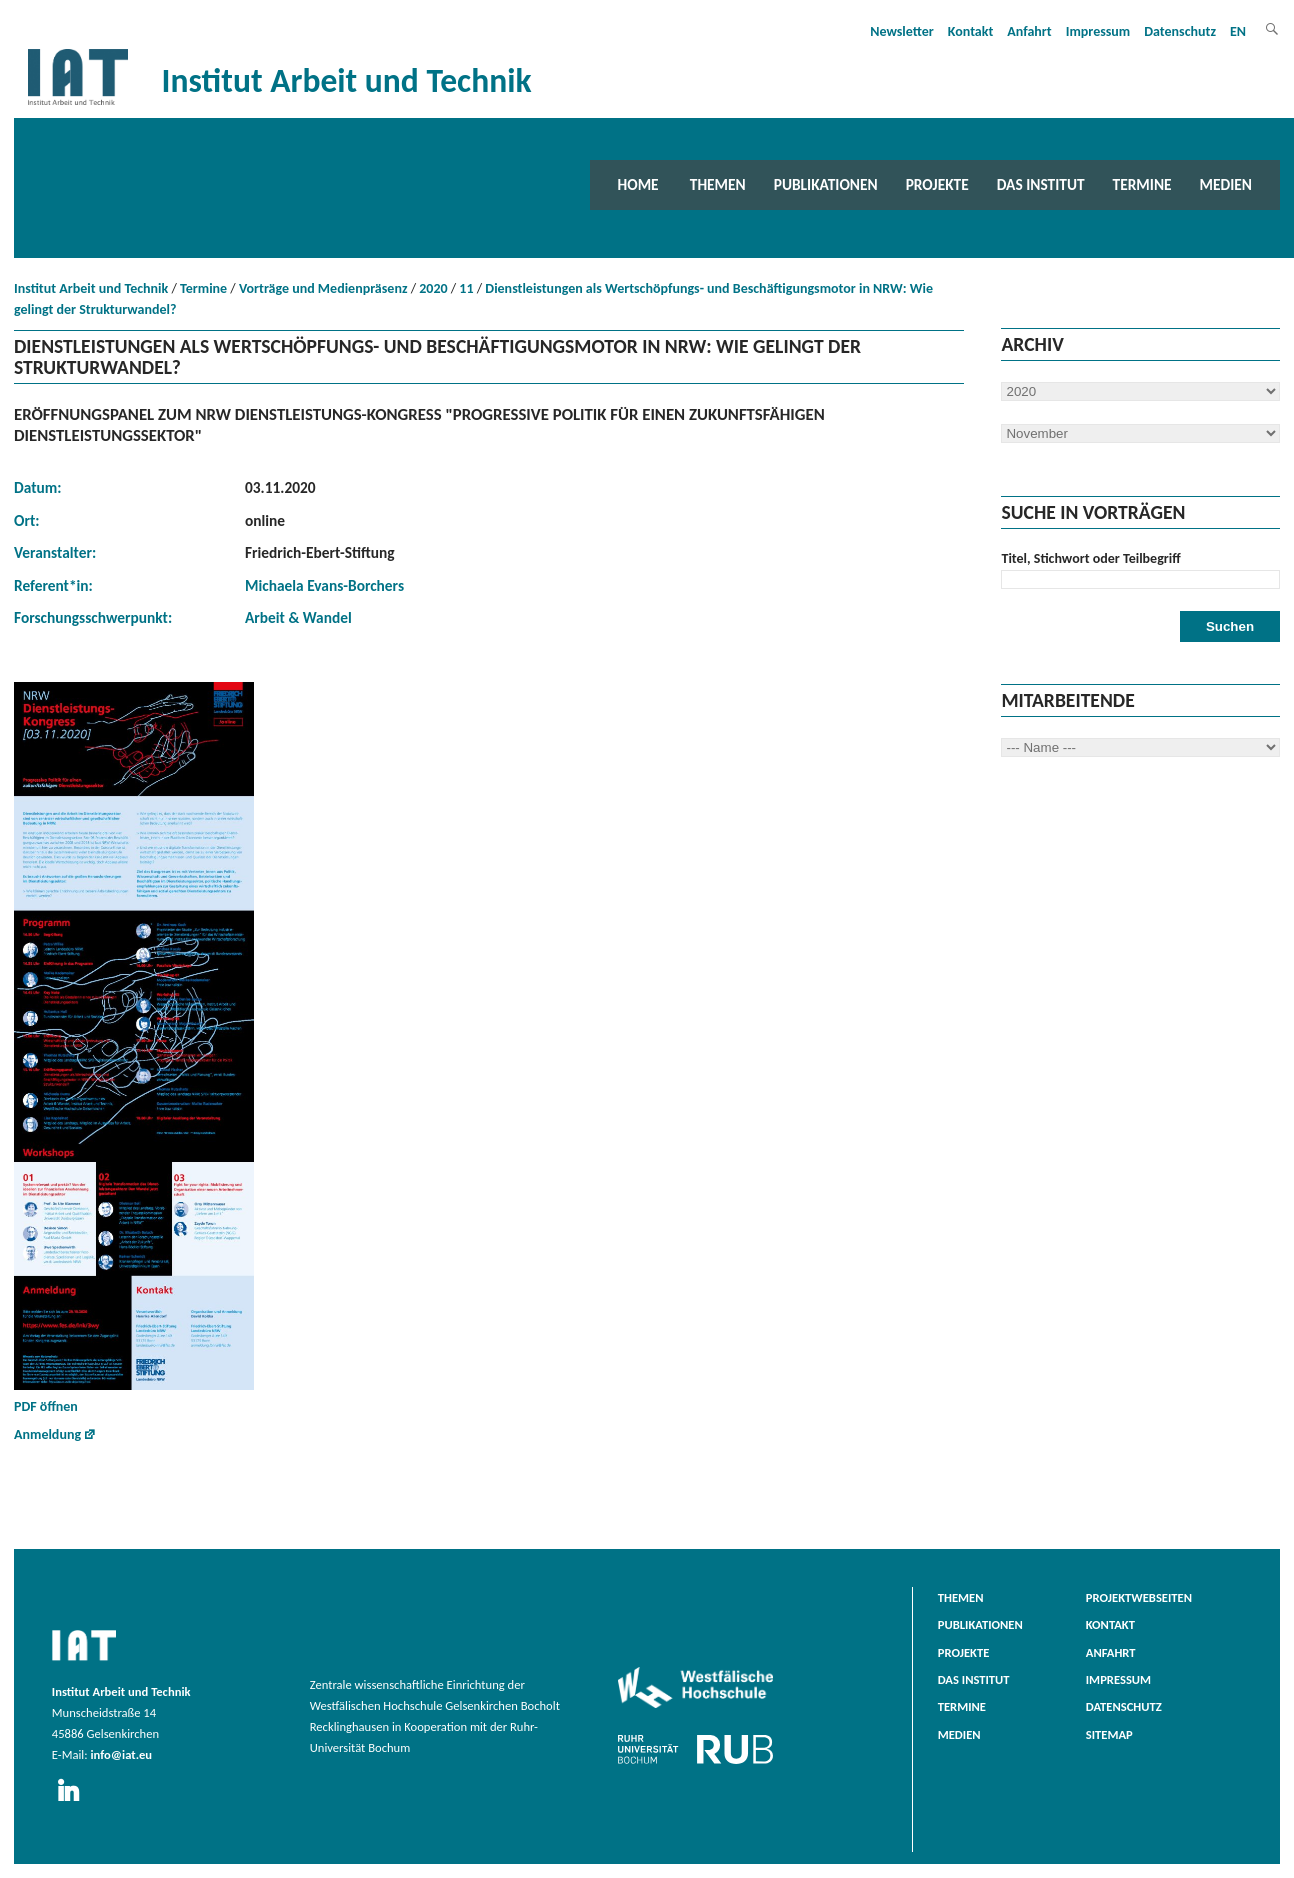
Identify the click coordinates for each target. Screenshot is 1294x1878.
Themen (718, 184)
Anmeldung (47, 1434)
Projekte (937, 184)
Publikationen (826, 184)
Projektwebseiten (1139, 1597)
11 (466, 288)
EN (1238, 31)
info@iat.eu (121, 1754)
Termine (1142, 184)
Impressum (1098, 31)
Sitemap (1109, 1734)
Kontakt (970, 31)
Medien (1226, 184)
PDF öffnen (134, 1048)
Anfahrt (1029, 31)
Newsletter (902, 31)
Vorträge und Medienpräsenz (323, 288)
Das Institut (1041, 184)
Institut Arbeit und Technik (91, 288)
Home (638, 184)
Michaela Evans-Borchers (324, 585)
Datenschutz (1180, 31)
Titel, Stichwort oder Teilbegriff (1090, 558)
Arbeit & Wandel (298, 617)
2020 (433, 288)
